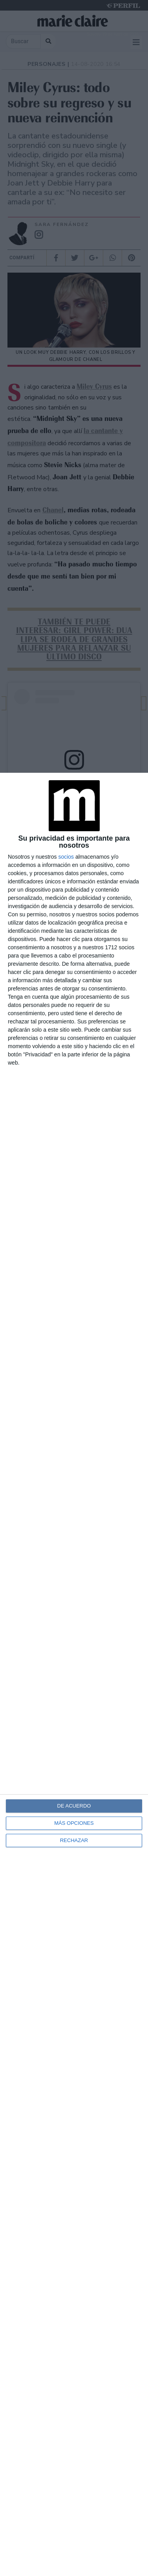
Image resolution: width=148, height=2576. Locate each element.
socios (66, 856)
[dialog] (74, 1674)
